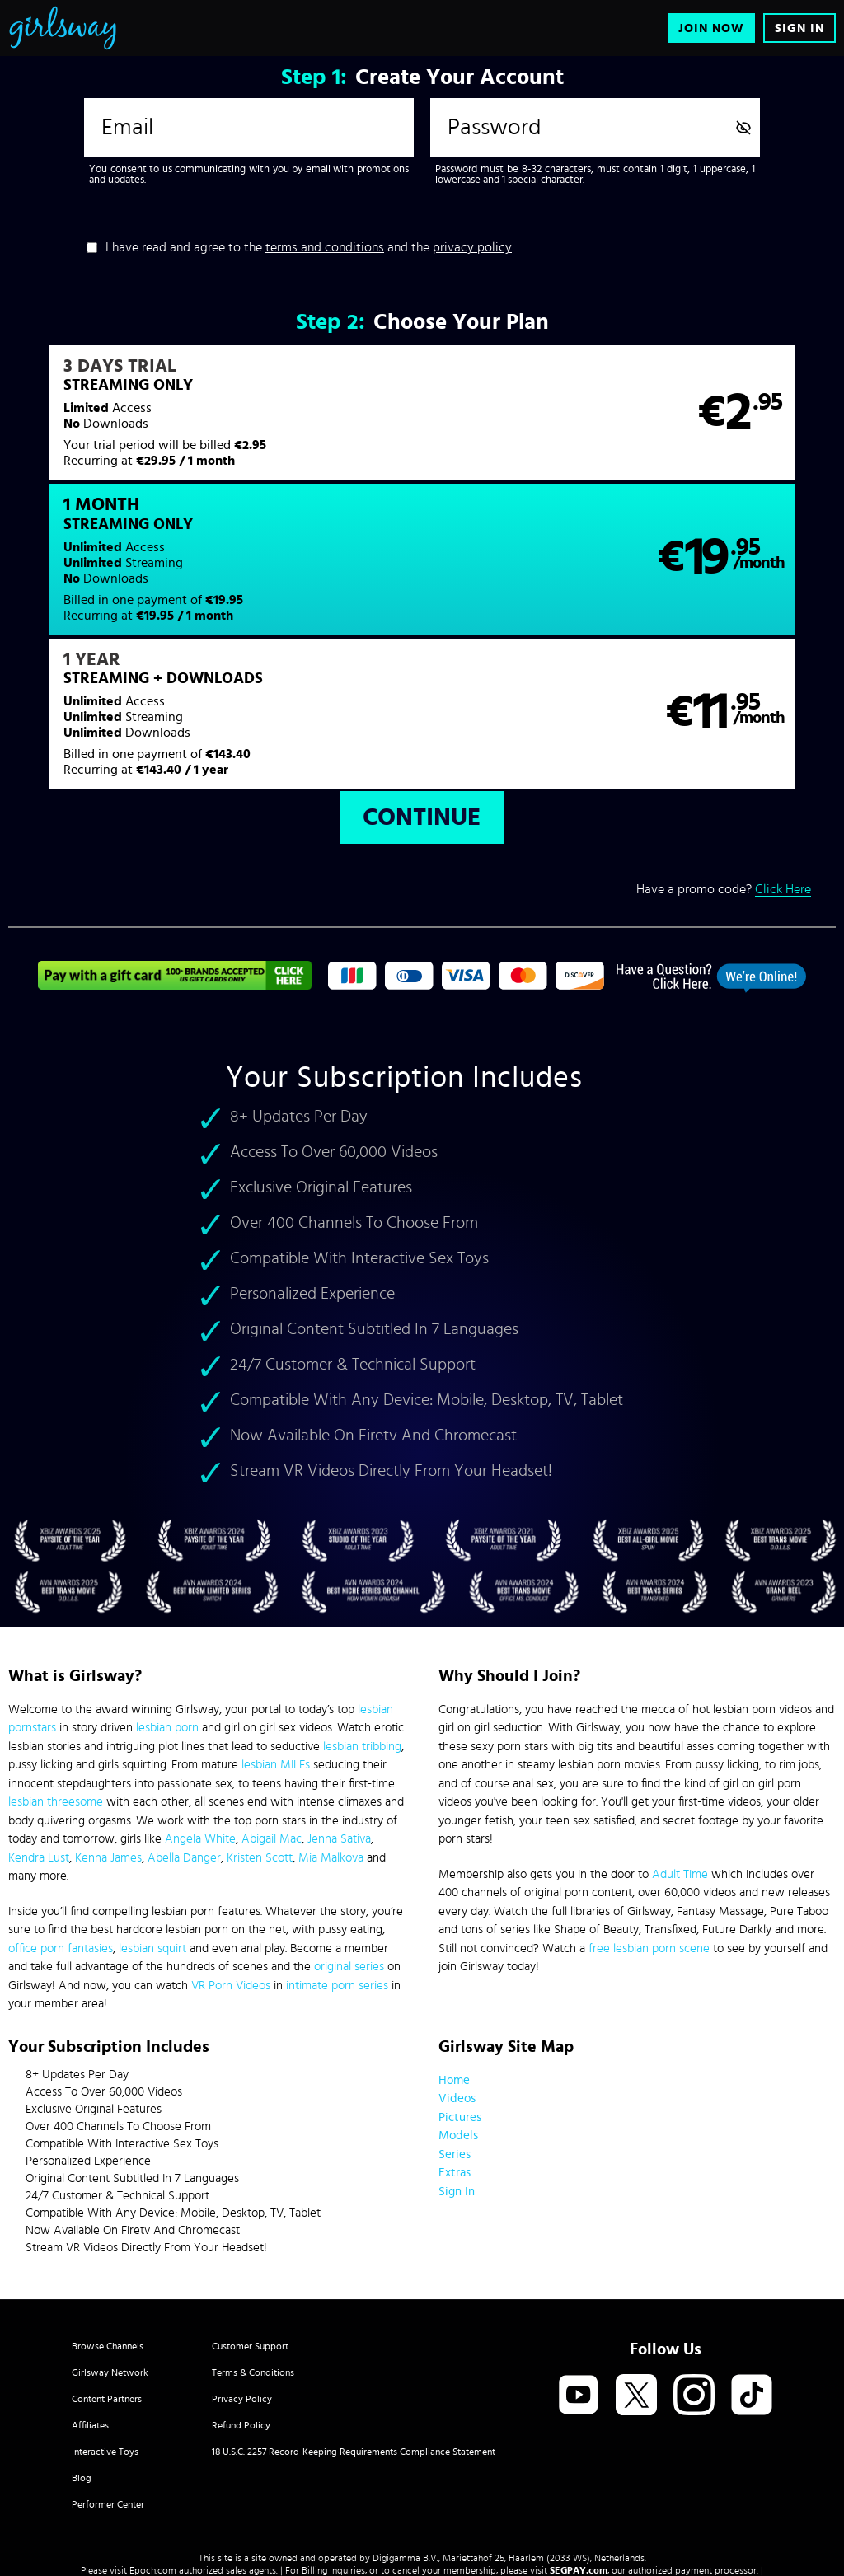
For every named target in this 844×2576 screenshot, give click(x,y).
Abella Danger (184, 1727)
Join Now (711, 28)
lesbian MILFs (275, 1634)
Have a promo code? (723, 759)
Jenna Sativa (339, 1708)
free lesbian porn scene (649, 1817)
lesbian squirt (152, 1817)
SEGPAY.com (578, 2439)
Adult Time (680, 1743)
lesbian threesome (55, 1671)
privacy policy (472, 247)
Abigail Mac (271, 1708)
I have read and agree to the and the (309, 247)
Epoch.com (152, 2439)
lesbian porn (167, 1596)
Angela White (200, 1708)
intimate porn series (337, 1854)
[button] (214, 422)
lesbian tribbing (362, 1615)
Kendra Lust (38, 1727)
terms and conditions (324, 247)
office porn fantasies (60, 1817)
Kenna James (108, 1727)
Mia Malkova (330, 1727)
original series (349, 1835)
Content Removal (422, 2452)
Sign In (799, 28)
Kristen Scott (260, 1727)
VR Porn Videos (230, 1854)
